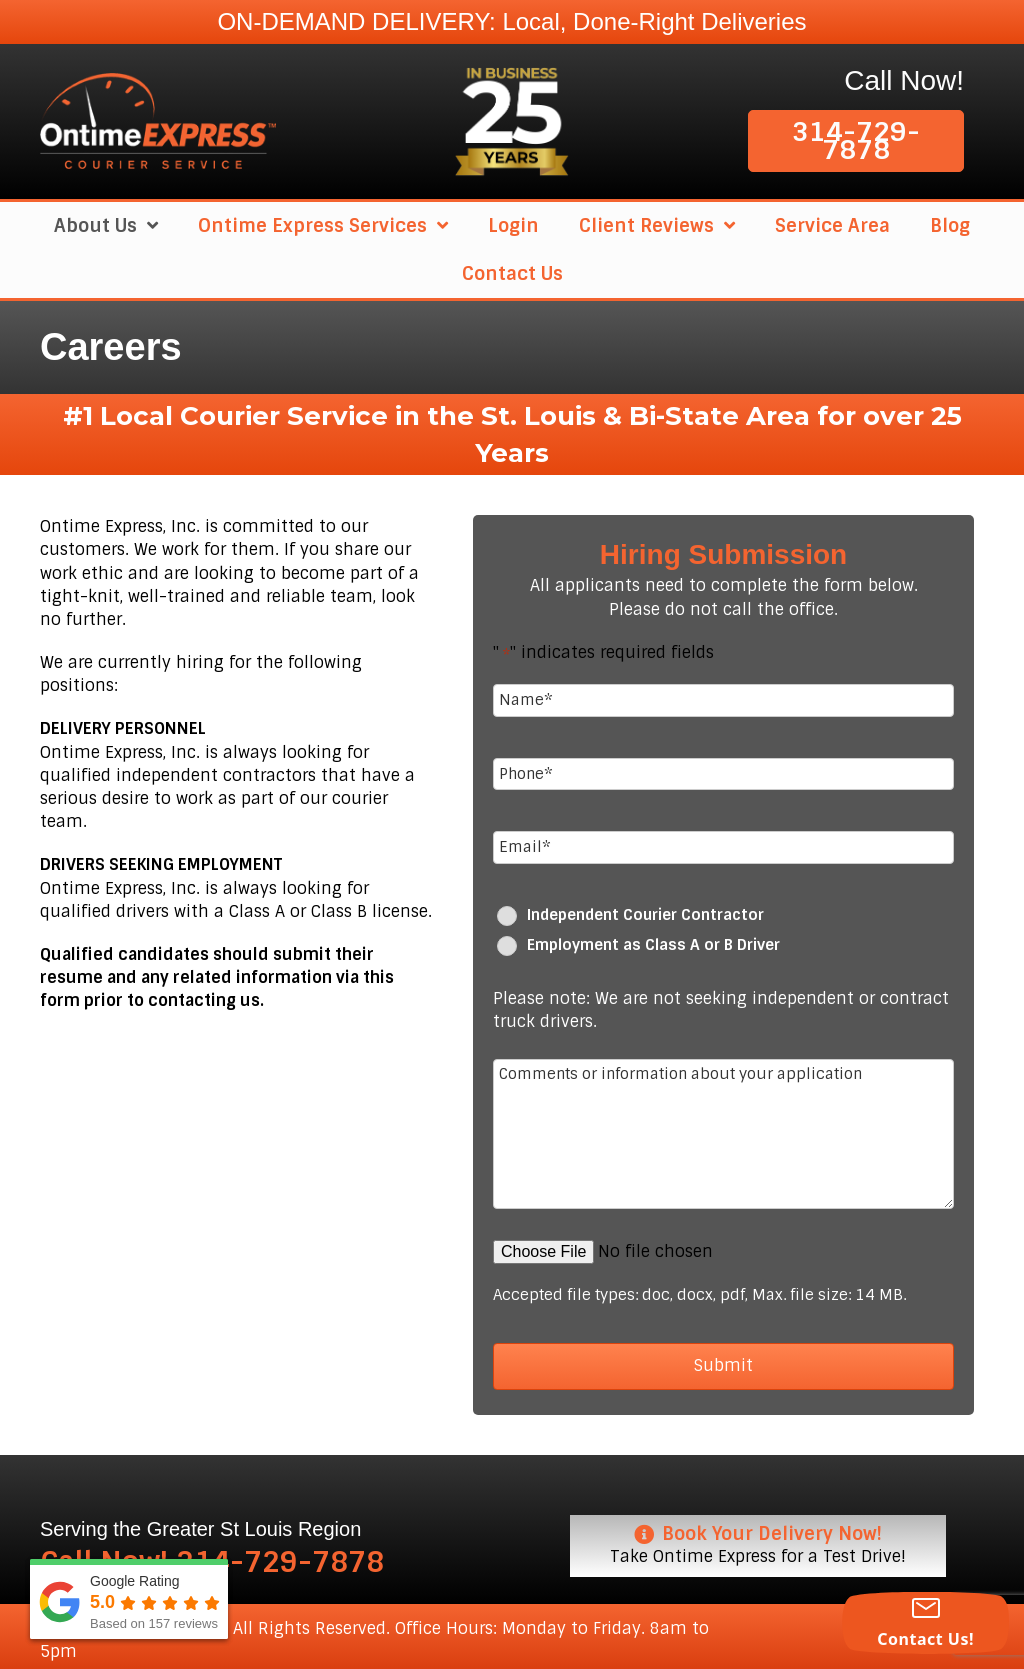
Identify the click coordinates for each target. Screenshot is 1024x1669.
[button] (856, 141)
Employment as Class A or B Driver (653, 941)
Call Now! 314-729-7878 (212, 1557)
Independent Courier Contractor (645, 911)
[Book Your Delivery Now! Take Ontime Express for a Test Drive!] (758, 1540)
